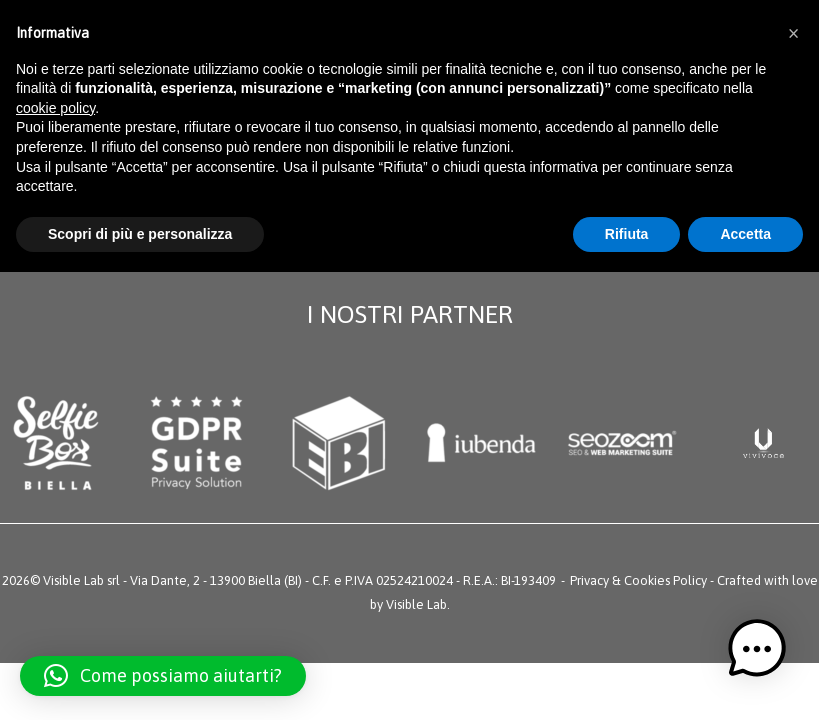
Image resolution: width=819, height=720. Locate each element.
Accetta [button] (745, 234)
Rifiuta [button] (627, 234)
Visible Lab (416, 604)
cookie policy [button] (55, 108)
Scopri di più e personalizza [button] (140, 234)
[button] (163, 676)
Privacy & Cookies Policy (638, 580)
